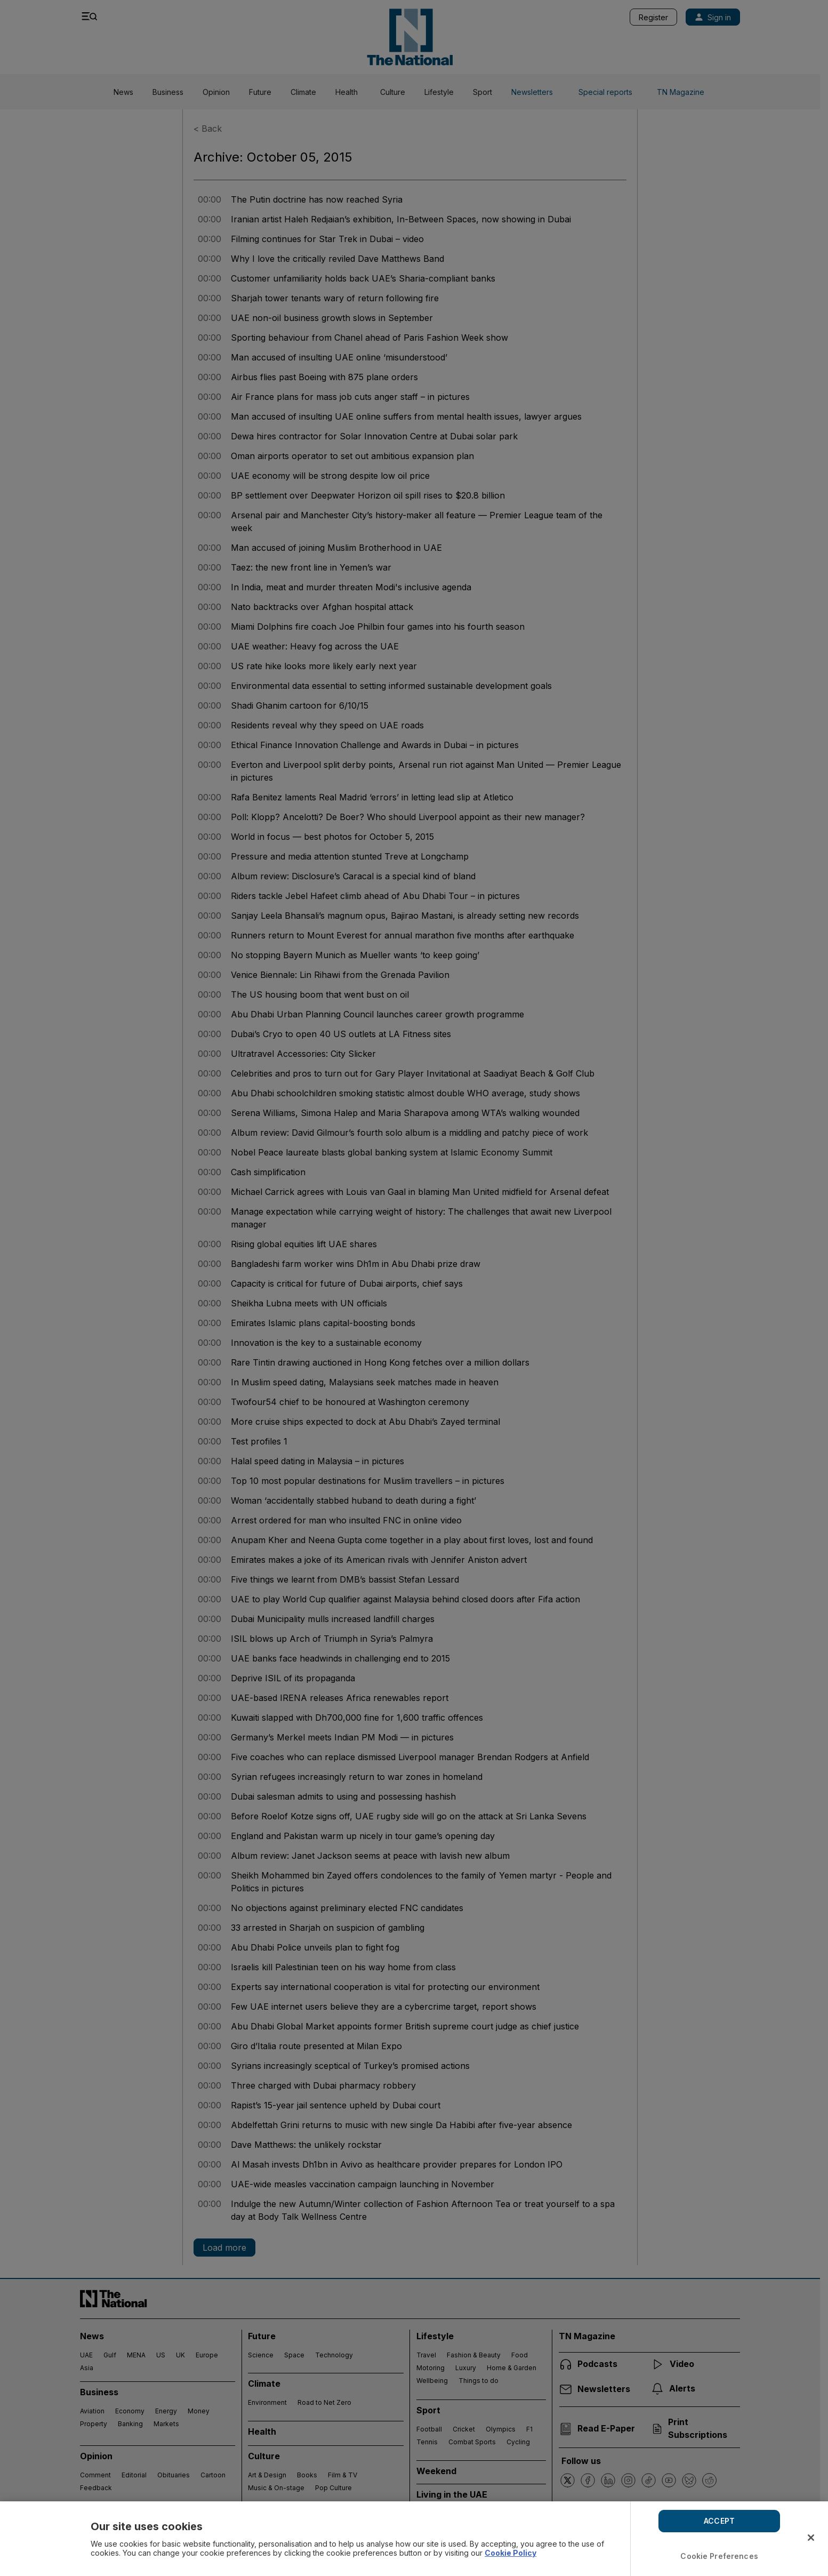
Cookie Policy (510, 2552)
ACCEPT (719, 2520)
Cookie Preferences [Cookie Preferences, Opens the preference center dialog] (719, 2556)
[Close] (811, 2537)
